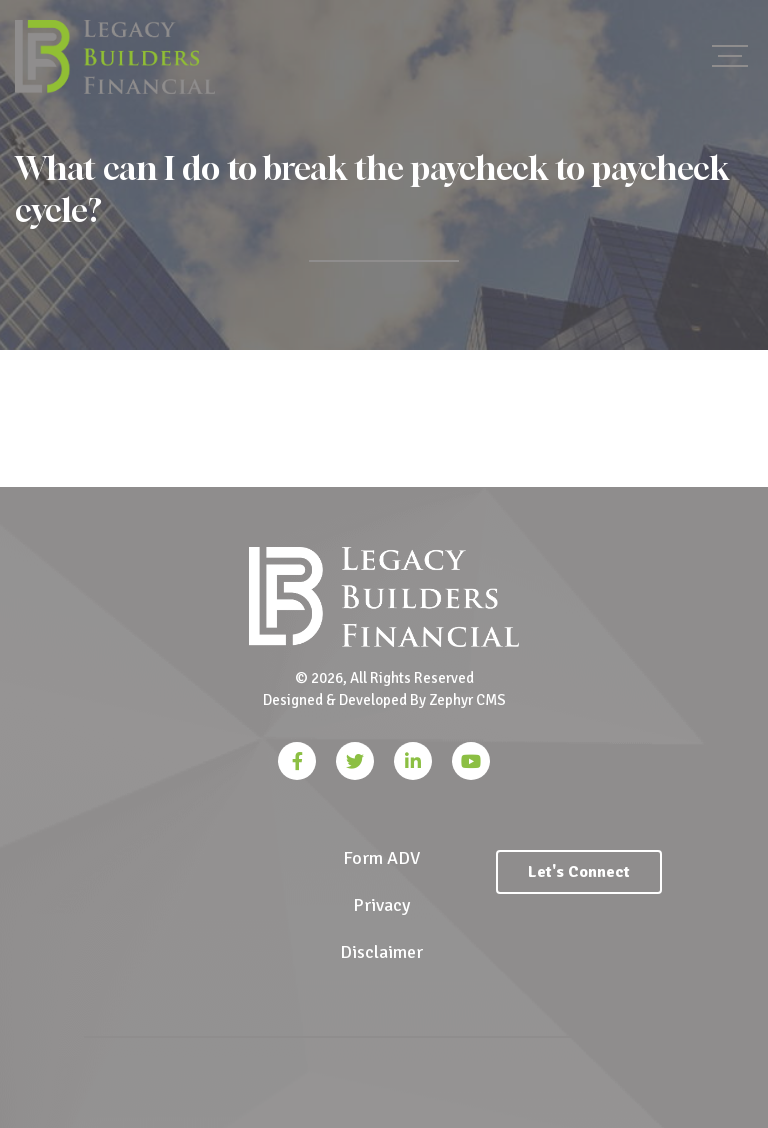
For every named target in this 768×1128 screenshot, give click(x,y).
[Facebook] (297, 761)
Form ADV (381, 858)
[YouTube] (471, 761)
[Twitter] (355, 761)
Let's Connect (579, 872)
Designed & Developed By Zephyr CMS (384, 700)
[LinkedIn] (413, 761)
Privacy (381, 905)
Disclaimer (381, 952)
